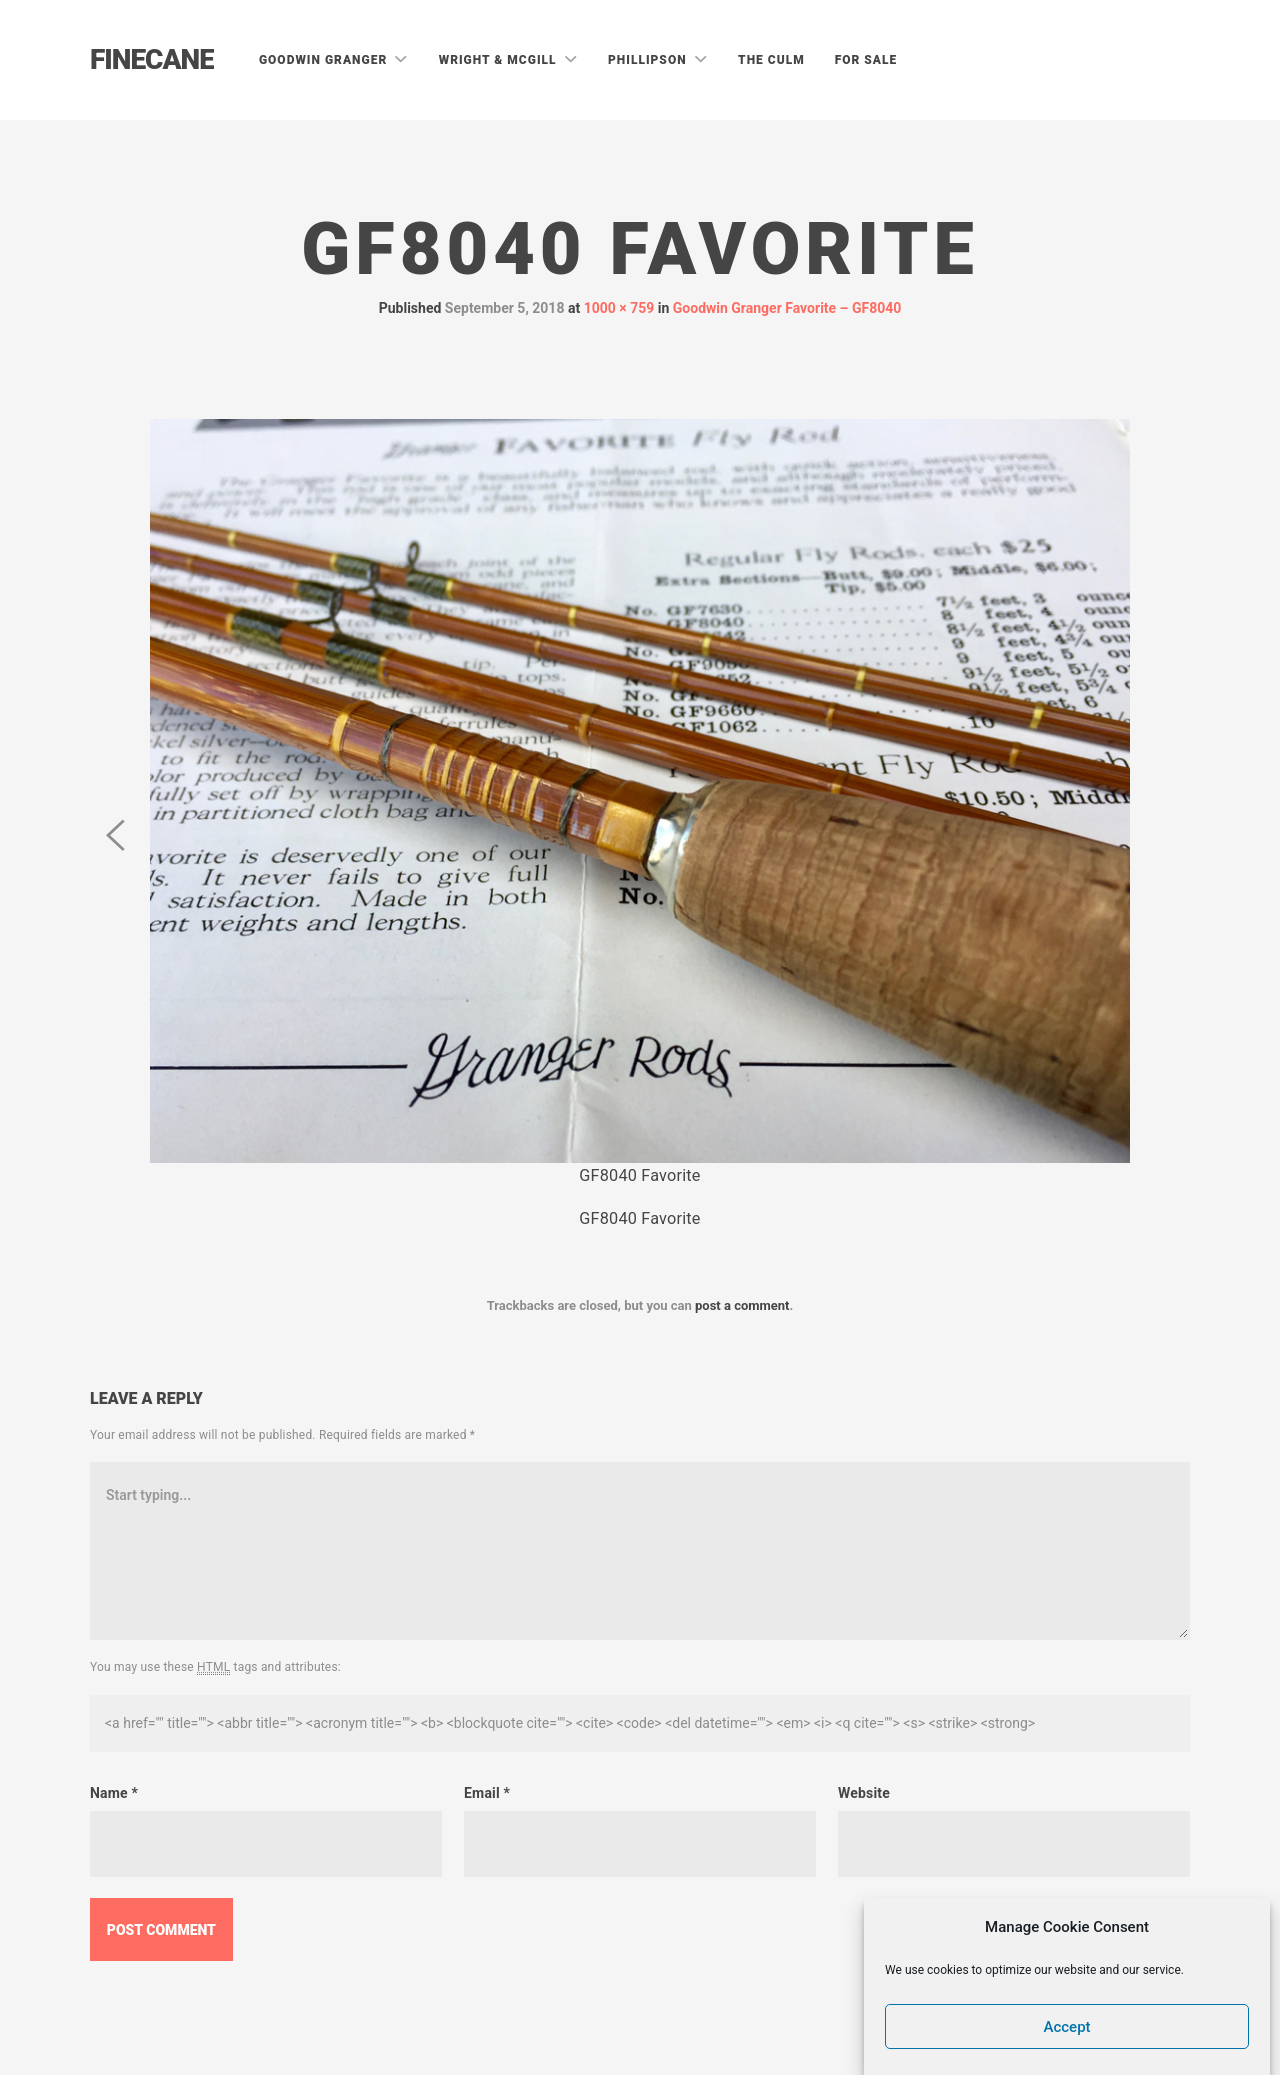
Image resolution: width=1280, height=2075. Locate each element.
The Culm (771, 60)
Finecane (152, 59)
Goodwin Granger (325, 60)
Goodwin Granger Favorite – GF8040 (787, 308)
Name (114, 1793)
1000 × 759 (619, 308)
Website (864, 1793)
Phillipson (649, 60)
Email (487, 1793)
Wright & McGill (500, 60)
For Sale (866, 60)
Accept (1067, 2029)
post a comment (742, 1305)
